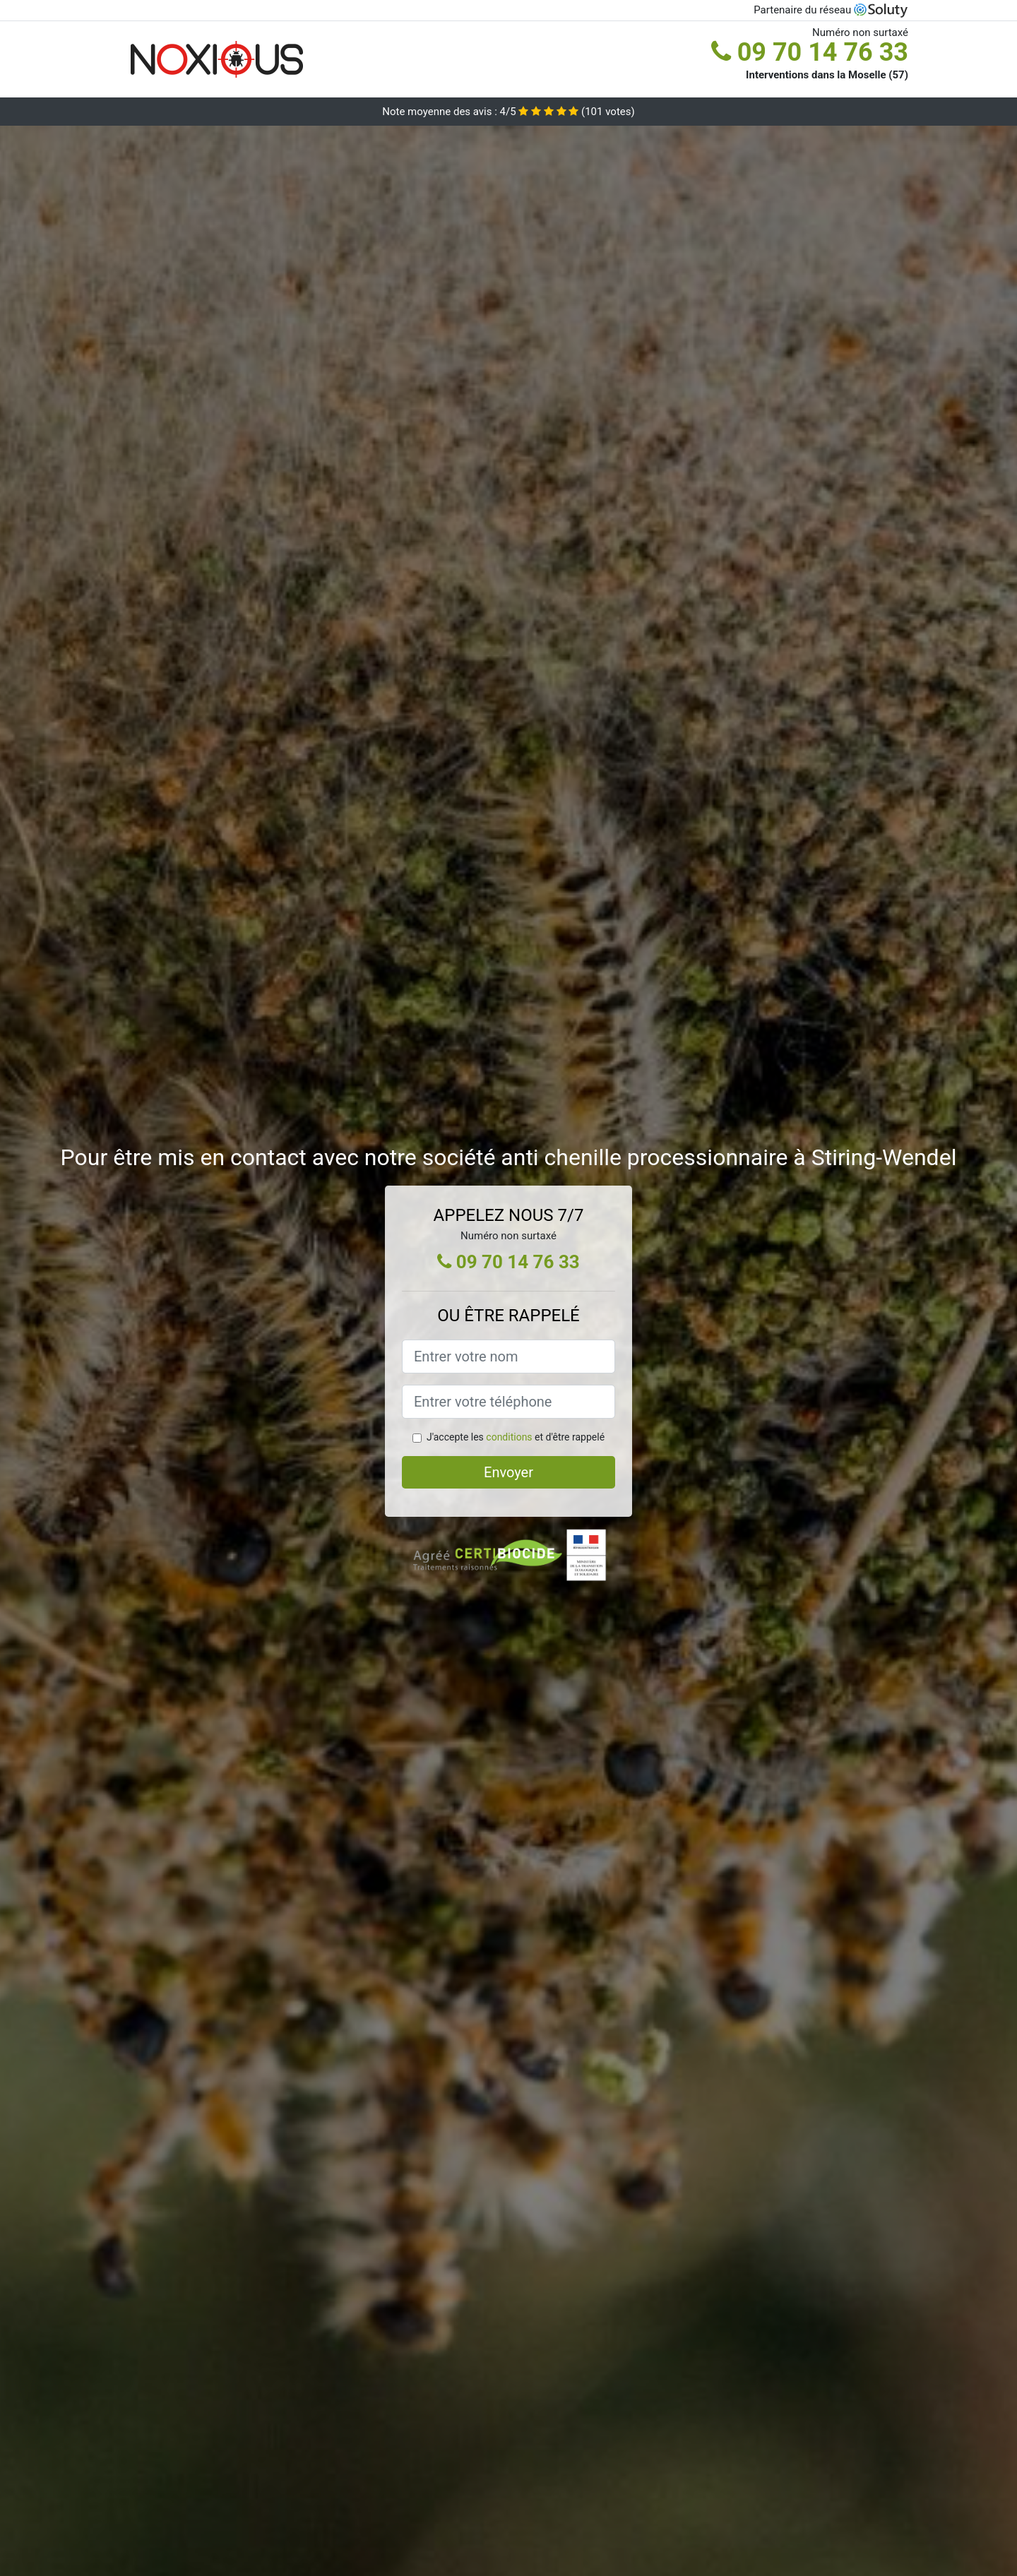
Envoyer (508, 1472)
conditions (509, 1437)
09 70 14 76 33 (809, 52)
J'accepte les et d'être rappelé (516, 1437)
